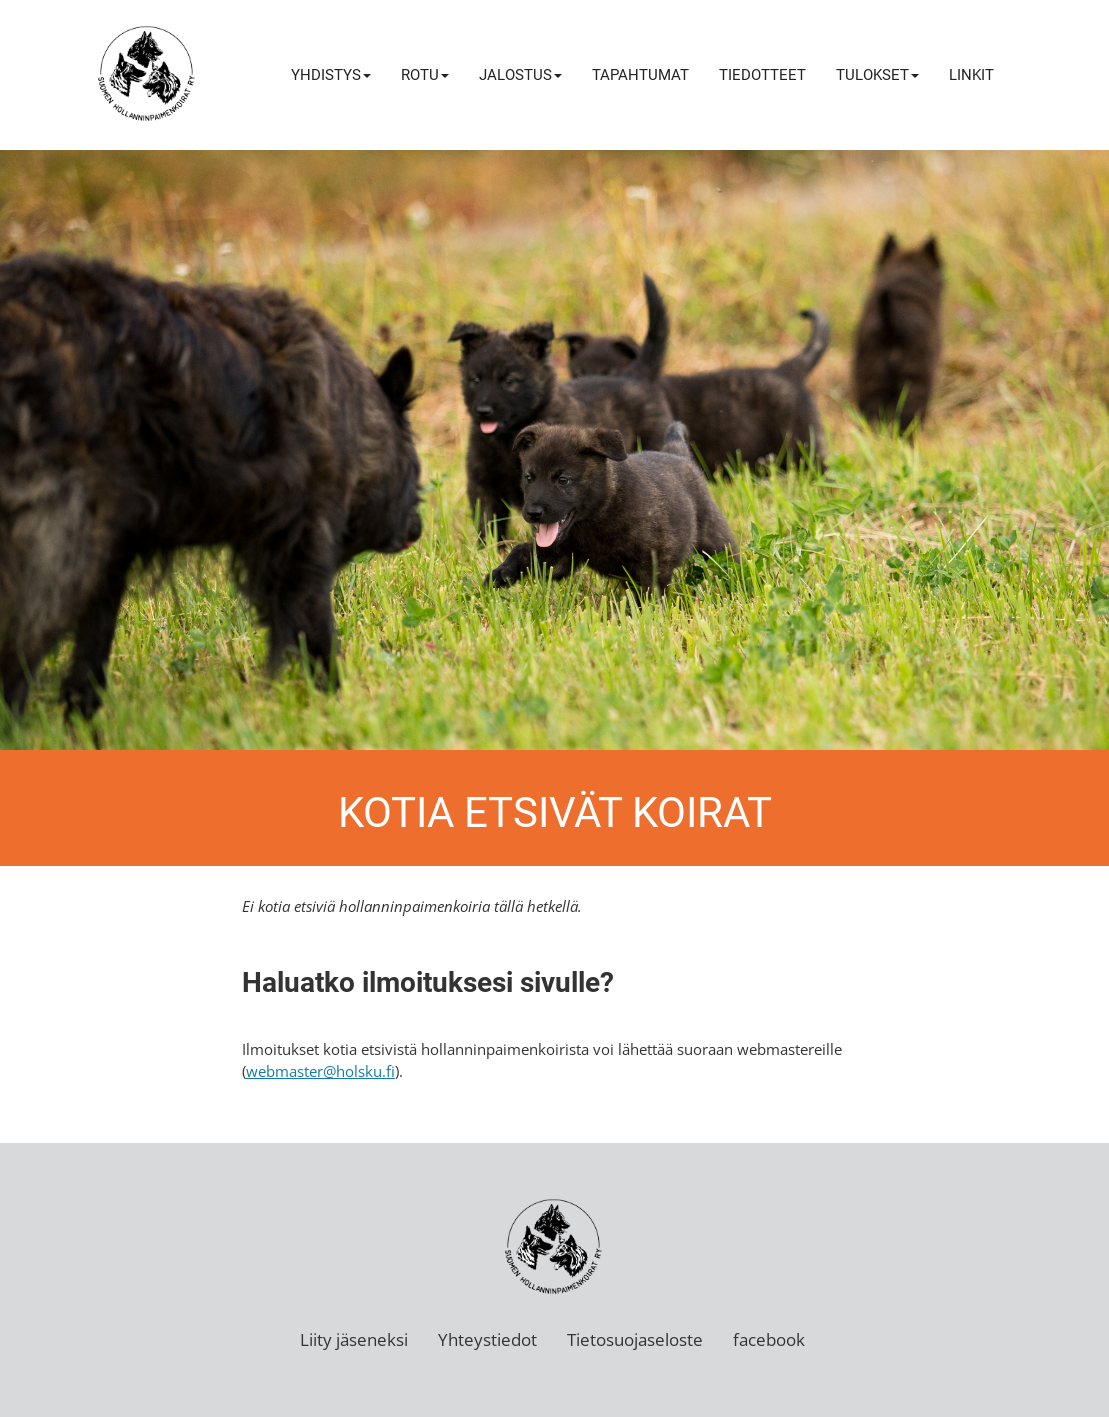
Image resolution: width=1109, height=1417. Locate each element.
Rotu (425, 75)
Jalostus (520, 75)
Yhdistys (331, 75)
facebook (769, 1339)
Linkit (971, 75)
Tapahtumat (640, 75)
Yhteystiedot (487, 1339)
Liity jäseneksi (354, 1339)
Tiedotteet (762, 75)
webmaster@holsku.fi (320, 1071)
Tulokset (877, 75)
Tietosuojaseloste (635, 1339)
